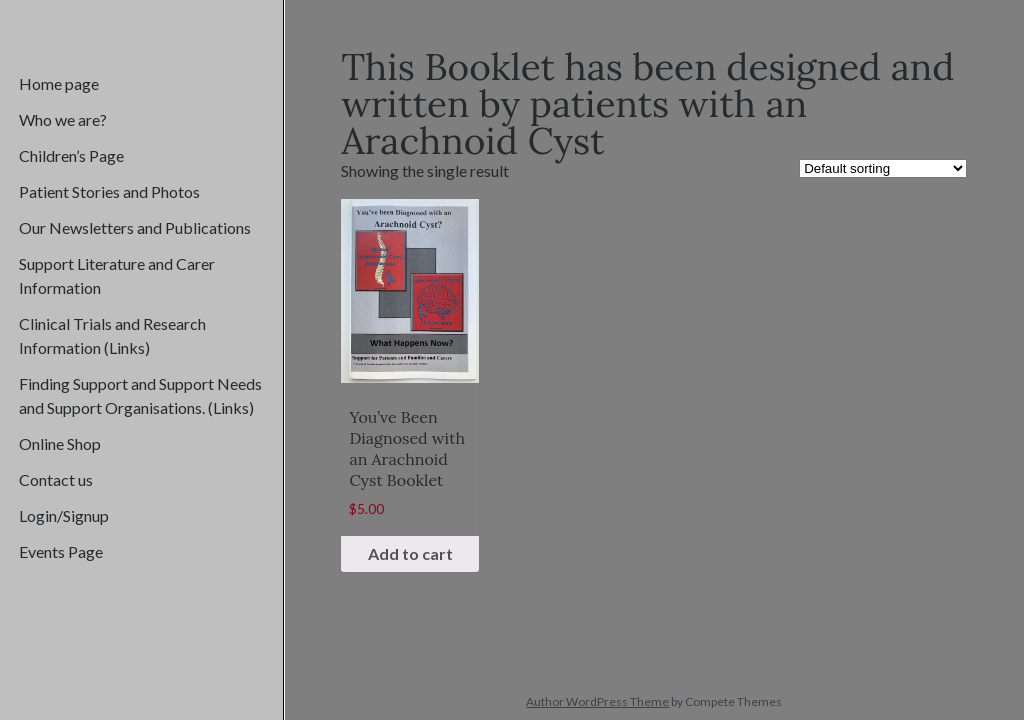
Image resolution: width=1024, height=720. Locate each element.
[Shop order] (883, 168)
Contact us (56, 479)
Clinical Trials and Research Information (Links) (112, 335)
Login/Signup (64, 515)
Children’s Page (71, 155)
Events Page (61, 551)
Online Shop (60, 443)
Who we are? (63, 119)
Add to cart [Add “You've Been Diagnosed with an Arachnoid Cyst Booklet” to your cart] (410, 553)
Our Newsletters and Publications (135, 227)
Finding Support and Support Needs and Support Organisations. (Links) (140, 395)
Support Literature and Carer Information (117, 275)
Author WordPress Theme (597, 701)
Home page (59, 83)
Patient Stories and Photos (109, 191)
